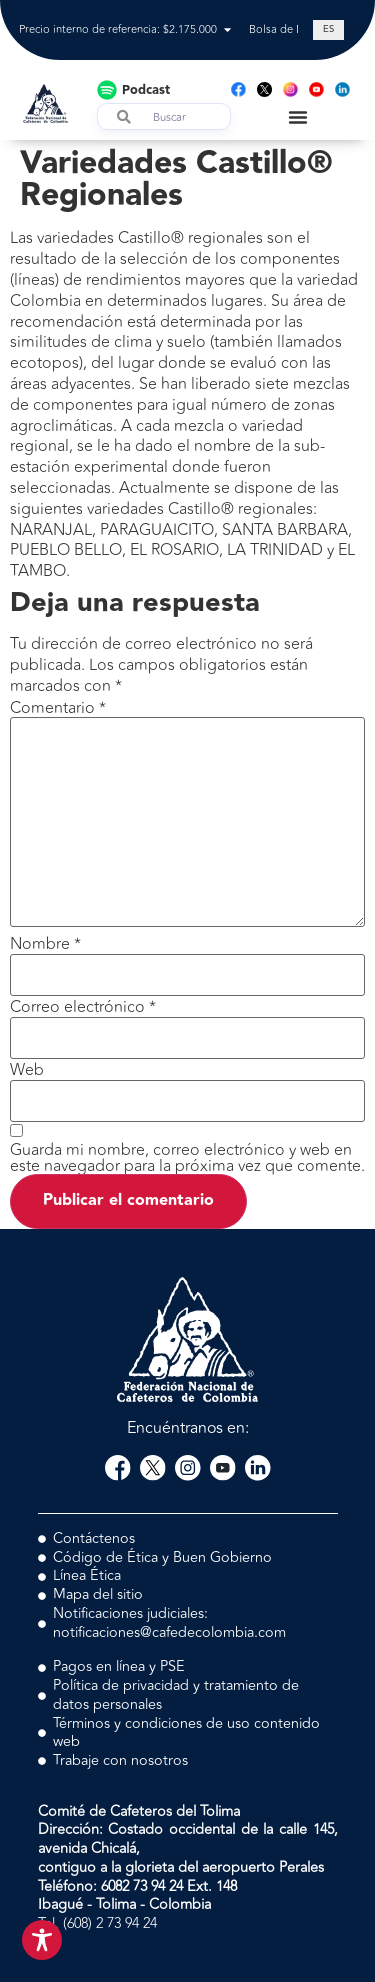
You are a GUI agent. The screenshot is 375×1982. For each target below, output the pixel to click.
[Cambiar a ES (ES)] (328, 30)
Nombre (45, 944)
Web (27, 1070)
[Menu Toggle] (298, 117)
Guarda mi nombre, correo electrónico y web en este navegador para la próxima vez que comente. (187, 1158)
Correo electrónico (83, 1007)
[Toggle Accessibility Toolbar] (42, 1940)
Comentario (58, 708)
